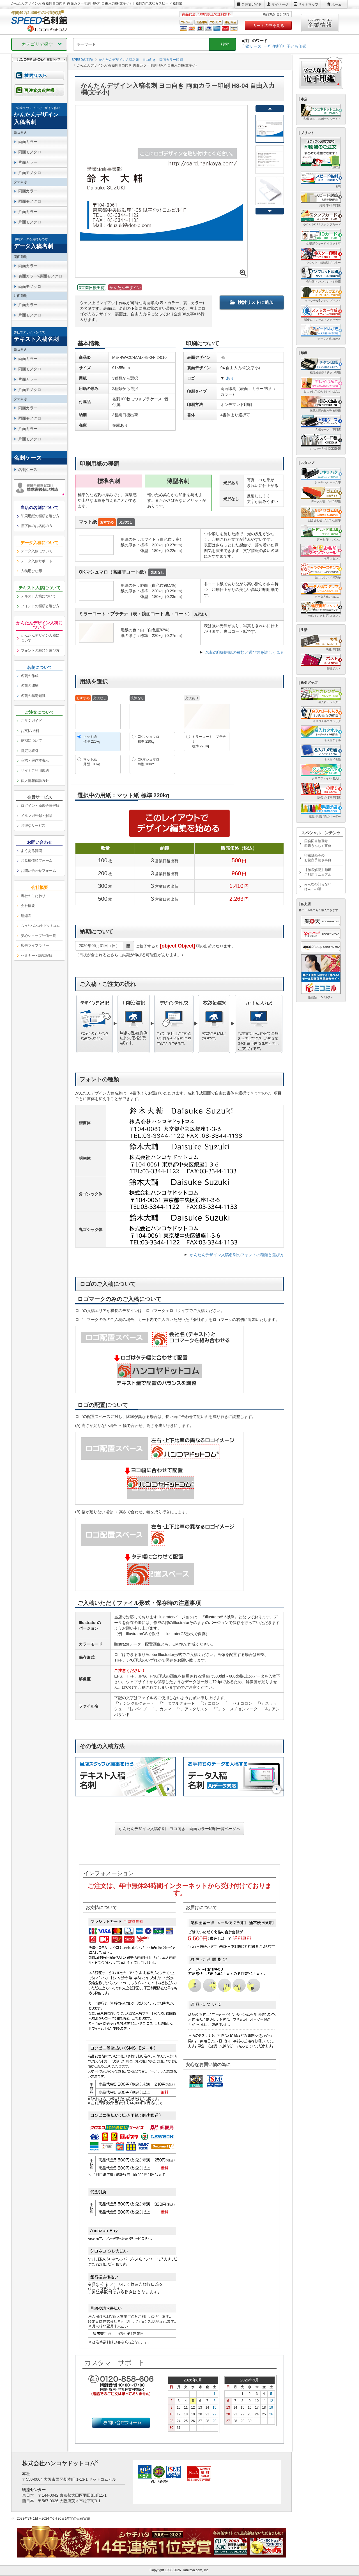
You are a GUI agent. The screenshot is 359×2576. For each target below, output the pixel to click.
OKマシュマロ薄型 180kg (148, 761)
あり (230, 378)
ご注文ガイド (251, 4)
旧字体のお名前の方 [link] (36, 526)
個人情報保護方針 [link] (35, 780)
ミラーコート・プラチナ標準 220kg (209, 741)
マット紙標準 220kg (91, 739)
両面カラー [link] (27, 141)
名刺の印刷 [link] (29, 685)
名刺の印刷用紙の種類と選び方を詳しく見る (244, 652)
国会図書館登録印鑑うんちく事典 (317, 843)
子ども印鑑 (296, 46)
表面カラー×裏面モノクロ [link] (40, 276)
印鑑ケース (251, 46)
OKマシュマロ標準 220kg (148, 739)
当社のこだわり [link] (33, 896)
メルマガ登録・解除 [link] (36, 816)
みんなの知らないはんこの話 (317, 886)
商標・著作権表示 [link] (35, 760)
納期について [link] (31, 740)
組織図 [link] (26, 916)
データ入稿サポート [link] (36, 561)
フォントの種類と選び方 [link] (40, 606)
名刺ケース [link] (27, 469)
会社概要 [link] (28, 906)
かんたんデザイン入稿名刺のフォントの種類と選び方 (237, 1255)
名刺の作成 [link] (29, 676)
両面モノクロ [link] (29, 152)
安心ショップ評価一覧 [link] (38, 936)
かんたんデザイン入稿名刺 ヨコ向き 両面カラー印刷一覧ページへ (179, 1828)
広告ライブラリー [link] (35, 945)
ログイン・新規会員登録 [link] (40, 805)
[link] (39, 116)
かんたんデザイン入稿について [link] (40, 638)
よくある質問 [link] (31, 851)
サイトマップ (308, 4)
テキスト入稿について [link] (38, 596)
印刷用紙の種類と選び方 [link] (40, 516)
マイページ (279, 4)
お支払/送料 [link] (30, 731)
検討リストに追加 (251, 302)
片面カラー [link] (27, 162)
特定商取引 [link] (29, 750)
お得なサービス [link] (33, 825)
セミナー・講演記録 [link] (36, 955)
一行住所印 (274, 46)
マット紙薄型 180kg (91, 761)
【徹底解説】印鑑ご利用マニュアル (317, 872)
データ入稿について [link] (36, 551)
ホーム (337, 4)
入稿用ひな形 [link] (31, 571)
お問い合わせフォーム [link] (38, 870)
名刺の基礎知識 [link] (33, 696)
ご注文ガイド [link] (31, 720)
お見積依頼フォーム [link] (36, 860)
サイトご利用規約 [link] (35, 770)
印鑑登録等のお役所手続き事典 (317, 857)
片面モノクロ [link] (29, 172)
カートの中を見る (268, 25)
